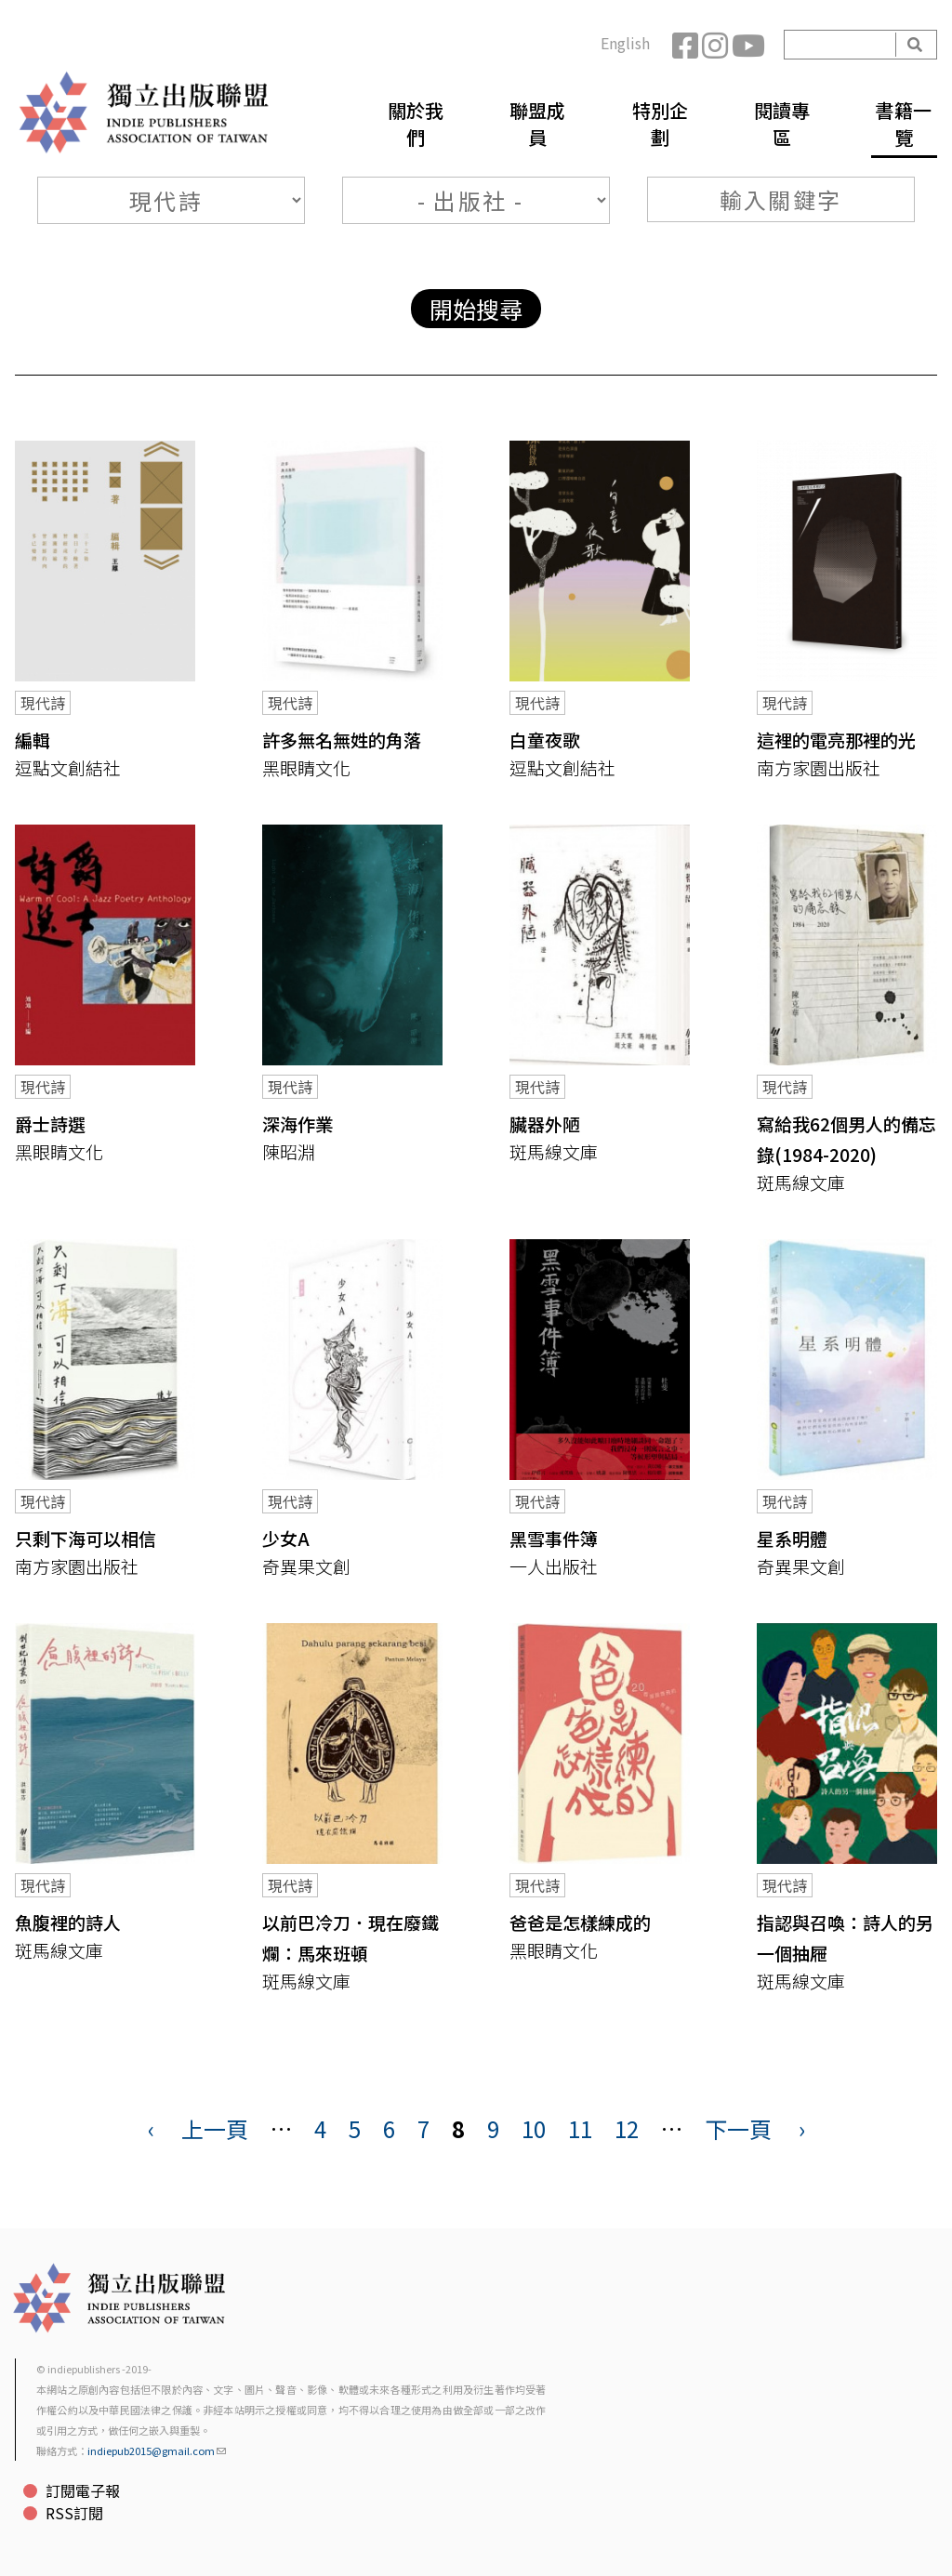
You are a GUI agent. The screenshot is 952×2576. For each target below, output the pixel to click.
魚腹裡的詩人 (68, 1922)
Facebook (687, 44)
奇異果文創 (306, 1566)
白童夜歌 (544, 739)
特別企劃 (660, 124)
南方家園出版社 (818, 767)
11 (580, 2128)
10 (534, 2128)
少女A (286, 1538)
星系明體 (792, 1538)
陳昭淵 (288, 1151)
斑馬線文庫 (553, 1151)
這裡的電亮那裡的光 (836, 739)
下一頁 (738, 2128)
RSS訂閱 (74, 2513)
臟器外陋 (544, 1123)
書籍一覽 (904, 124)
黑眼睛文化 (306, 767)
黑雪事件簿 (553, 1538)
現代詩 (42, 703)
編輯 (32, 739)
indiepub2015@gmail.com (156, 2450)
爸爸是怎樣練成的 (580, 1922)
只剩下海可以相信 (85, 1538)
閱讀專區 (782, 124)
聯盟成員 (537, 124)
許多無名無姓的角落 (341, 739)
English (625, 43)
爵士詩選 (50, 1123)
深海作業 (297, 1123)
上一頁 (214, 2128)
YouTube (746, 44)
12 (627, 2128)
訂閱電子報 (83, 2490)
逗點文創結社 (68, 767)
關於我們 (415, 124)
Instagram (717, 44)
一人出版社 (553, 1566)
